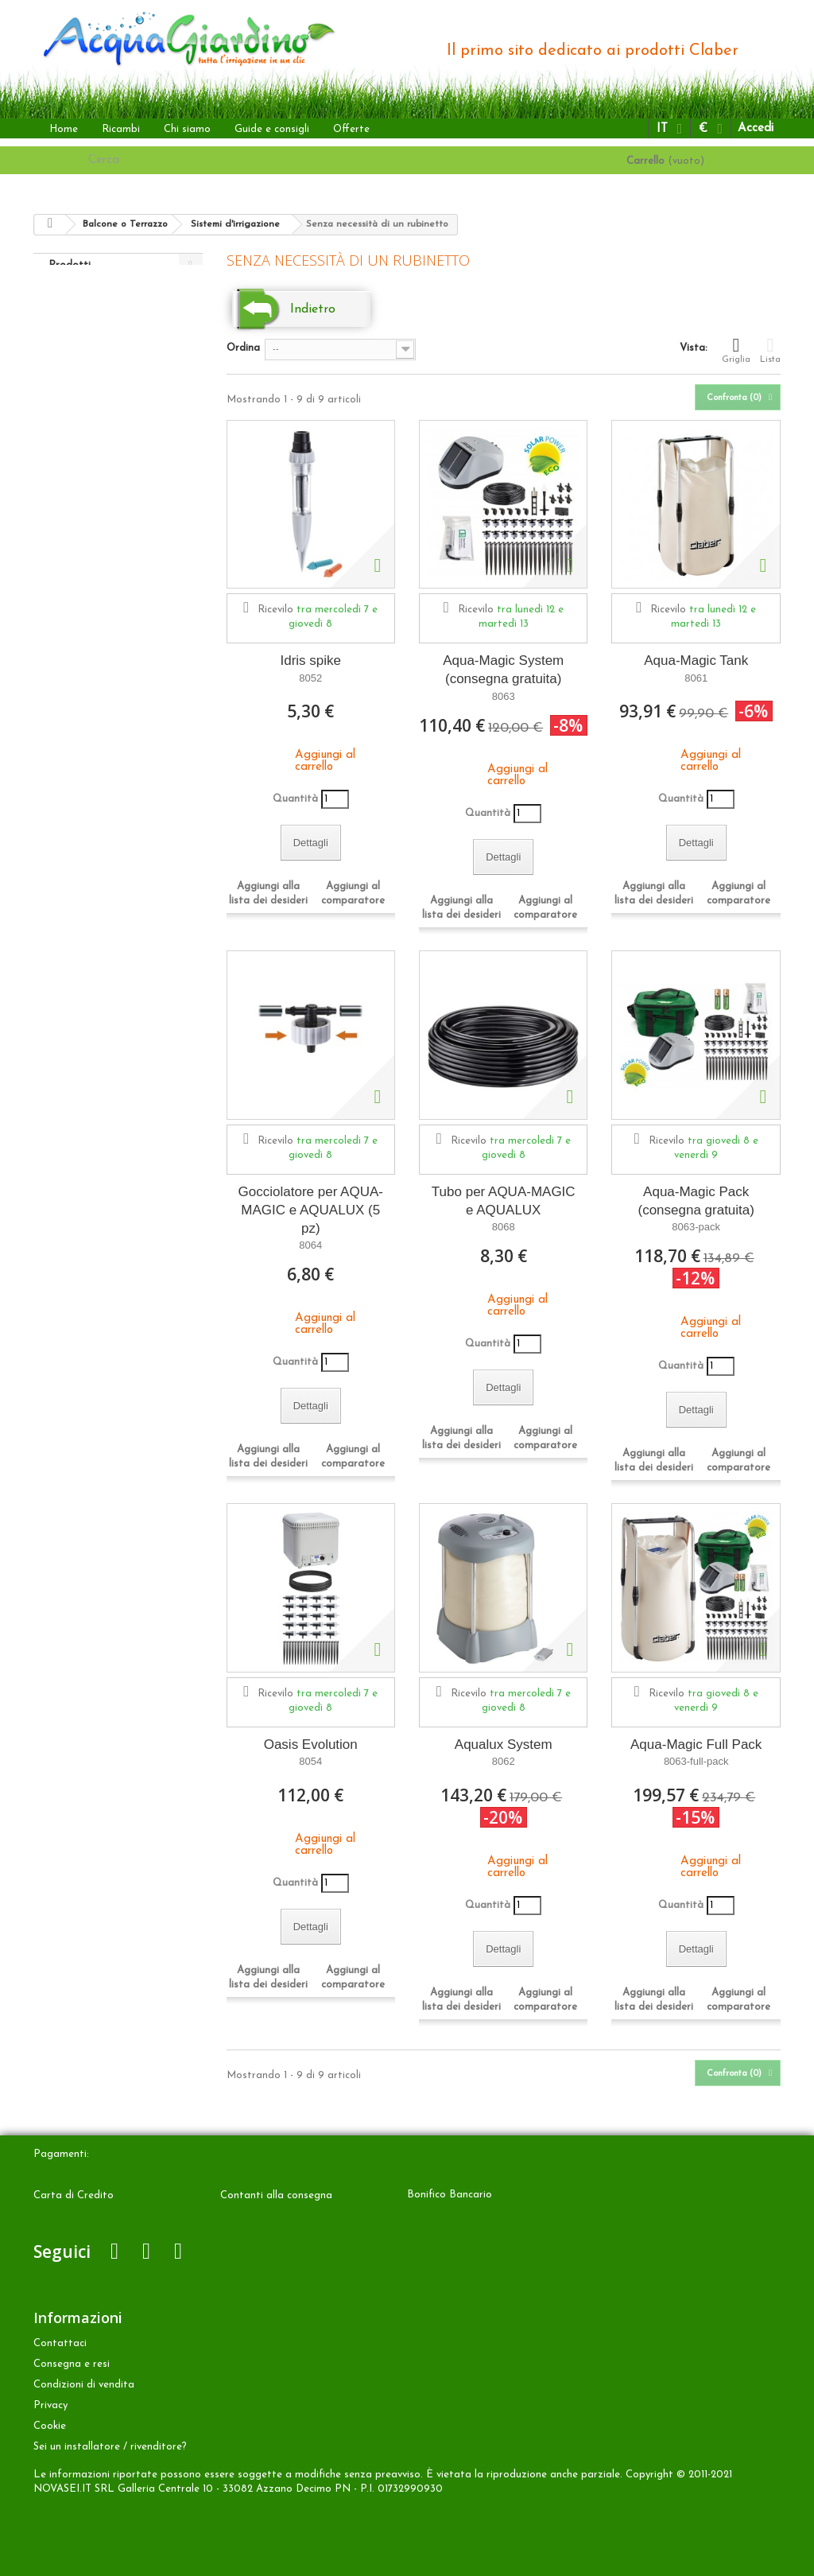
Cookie (49, 2426)
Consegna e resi (71, 2364)
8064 (310, 1245)
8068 (503, 1227)
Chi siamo (187, 129)
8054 (310, 1761)
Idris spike (310, 660)
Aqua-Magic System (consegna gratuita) (503, 669)
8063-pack (696, 1227)
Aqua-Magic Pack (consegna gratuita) (696, 1201)
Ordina (243, 348)
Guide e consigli (272, 129)
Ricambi (121, 129)
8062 (503, 1761)
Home (63, 129)
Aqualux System (503, 1744)
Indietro (312, 309)
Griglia (736, 350)
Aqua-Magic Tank (696, 660)
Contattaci (60, 2343)
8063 (503, 696)
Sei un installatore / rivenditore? (110, 2447)
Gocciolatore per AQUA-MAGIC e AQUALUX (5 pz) (310, 1210)
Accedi (755, 128)
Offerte (351, 129)
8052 (310, 678)
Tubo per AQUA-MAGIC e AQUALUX (504, 1201)
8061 (695, 678)
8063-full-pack (696, 1761)
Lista (770, 350)
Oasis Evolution (311, 1744)
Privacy (50, 2405)
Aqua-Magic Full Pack (696, 1744)
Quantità (295, 799)
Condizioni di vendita (83, 2385)
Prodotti (69, 265)
